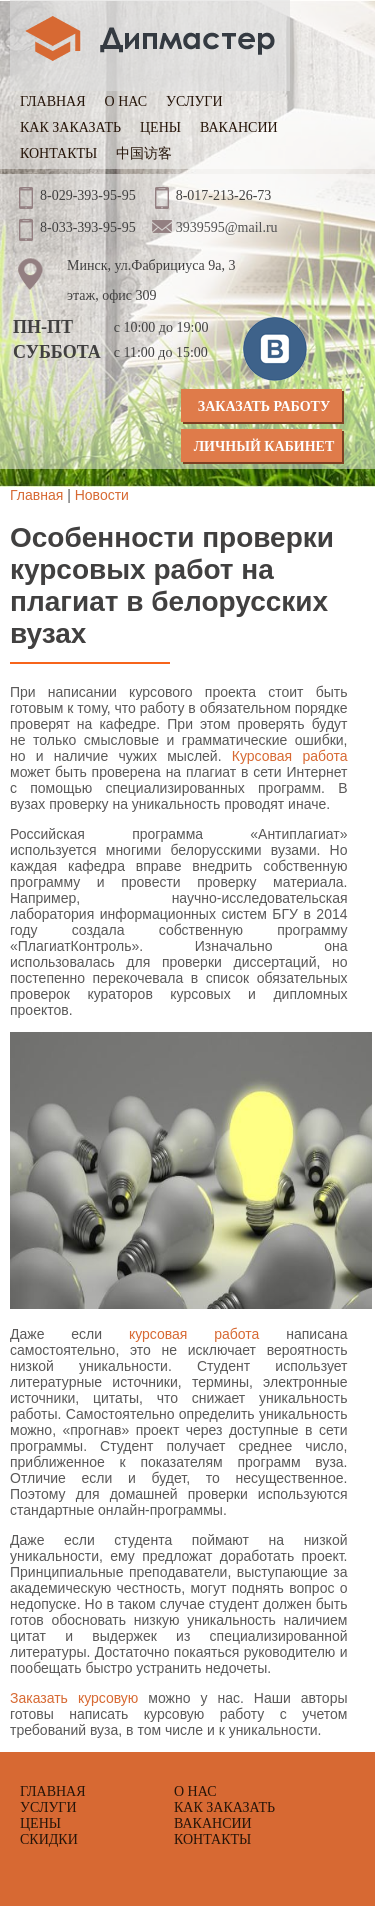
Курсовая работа (290, 756)
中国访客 (144, 153)
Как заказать (70, 127)
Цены (160, 127)
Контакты (58, 153)
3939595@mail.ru (227, 227)
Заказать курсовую (74, 1698)
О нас (126, 101)
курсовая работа (194, 1334)
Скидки (49, 1839)
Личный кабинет (264, 446)
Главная (53, 101)
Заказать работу (264, 406)
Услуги (194, 101)
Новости (102, 495)
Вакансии (239, 127)
